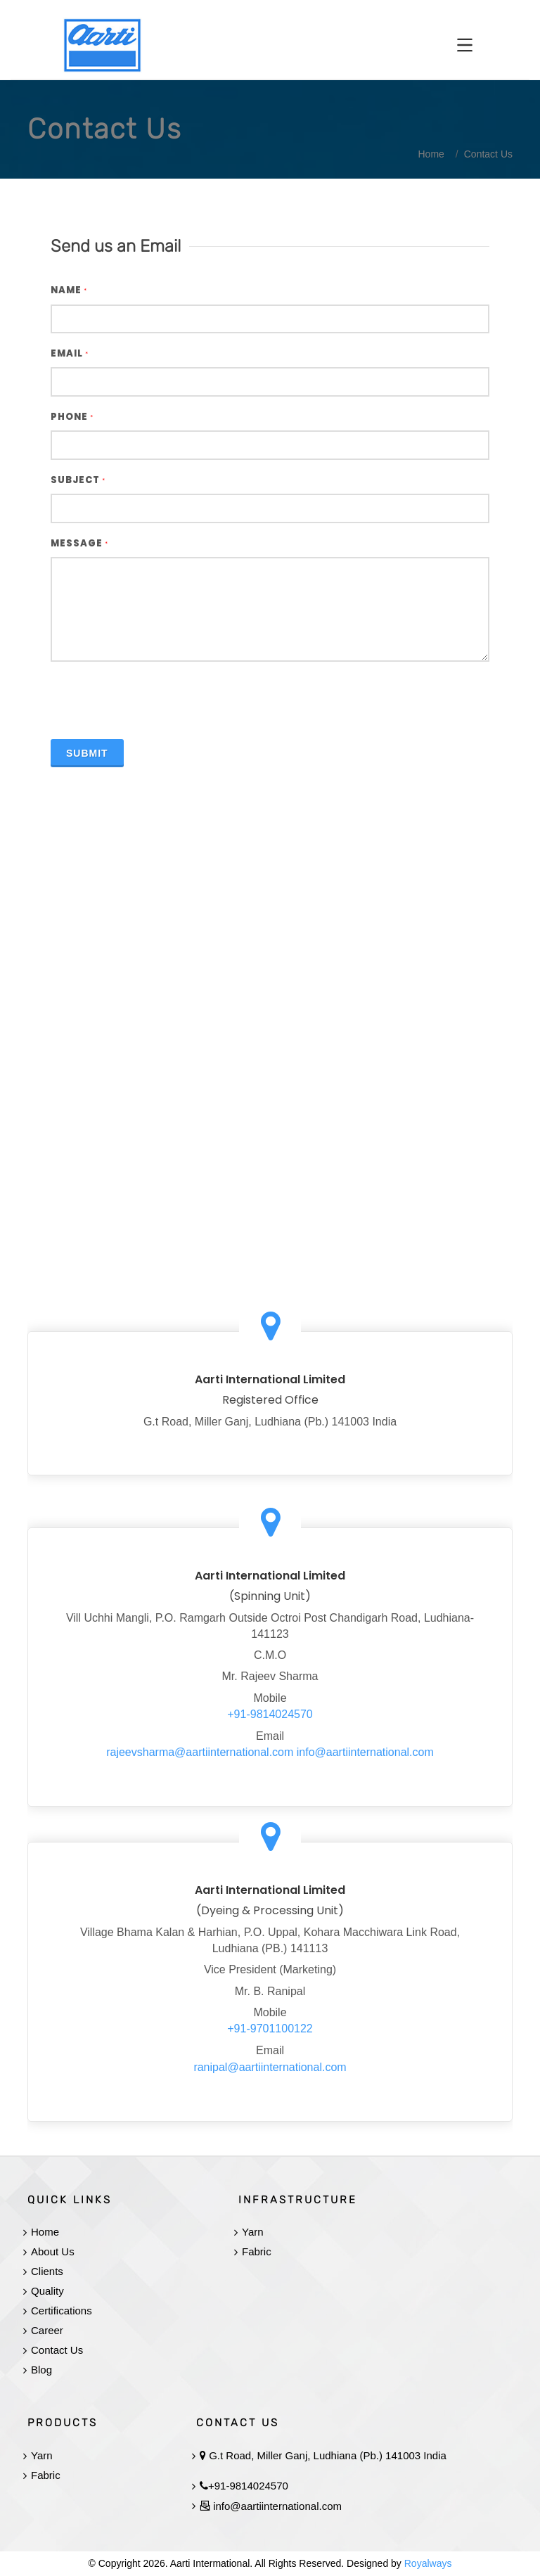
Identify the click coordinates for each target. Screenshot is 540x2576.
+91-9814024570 (269, 1714)
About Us (53, 2251)
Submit (87, 753)
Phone (72, 416)
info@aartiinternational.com (365, 1752)
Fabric (256, 2251)
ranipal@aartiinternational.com (269, 2067)
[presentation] (157, 700)
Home (45, 2232)
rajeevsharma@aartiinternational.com (199, 1752)
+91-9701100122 (269, 2028)
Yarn (253, 2232)
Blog (41, 2370)
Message (79, 543)
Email (70, 353)
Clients (47, 2271)
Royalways (428, 2563)
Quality (47, 2291)
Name (69, 290)
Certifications (61, 2311)
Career (47, 2330)
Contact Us (57, 2350)
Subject (78, 480)
